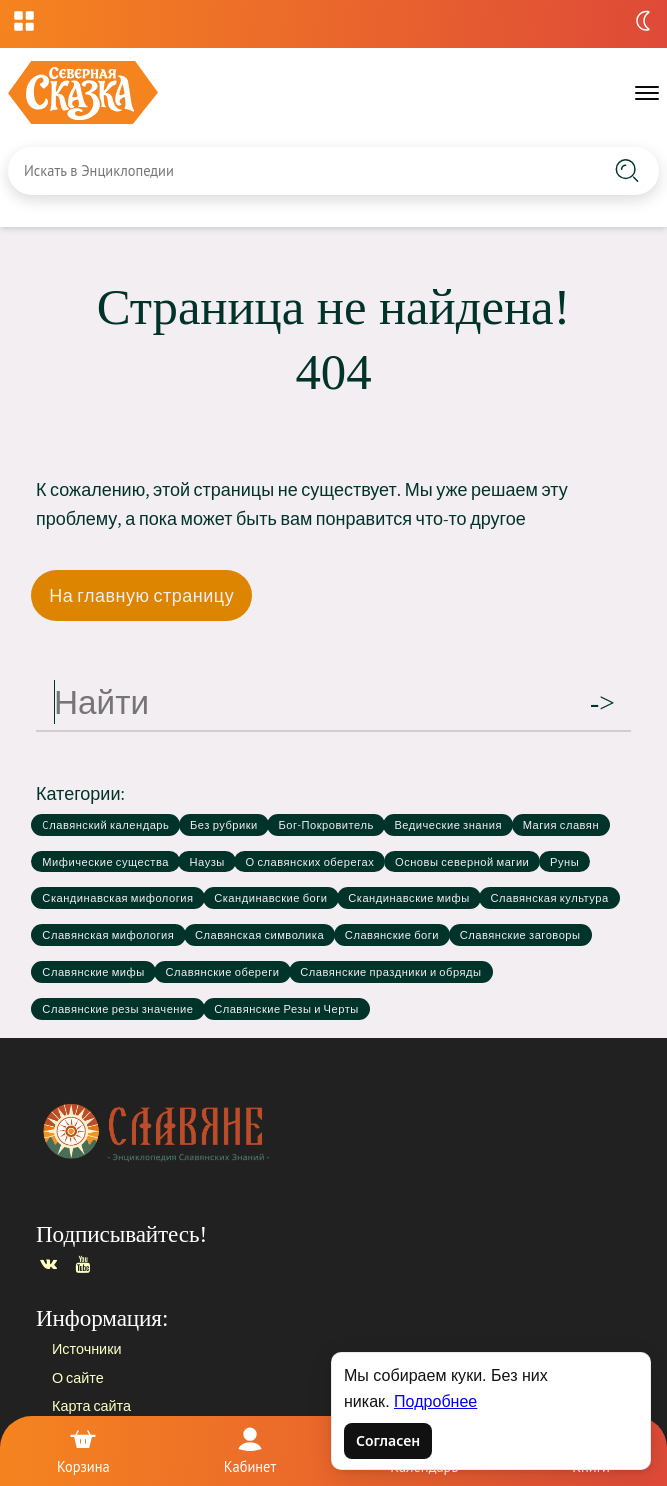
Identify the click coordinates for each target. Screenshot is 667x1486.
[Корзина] (83, 1451)
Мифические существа (105, 862)
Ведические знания (448, 825)
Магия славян (561, 825)
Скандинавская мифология (117, 898)
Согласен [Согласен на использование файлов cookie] (388, 1440)
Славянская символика (259, 935)
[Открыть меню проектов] (24, 21)
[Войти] (250, 1451)
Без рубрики (224, 825)
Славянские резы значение (117, 1009)
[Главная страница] (331, 1132)
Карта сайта (91, 1405)
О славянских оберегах (310, 862)
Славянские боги (392, 935)
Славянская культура (549, 898)
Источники (86, 1348)
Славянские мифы (93, 972)
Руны (564, 862)
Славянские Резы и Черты (286, 1009)
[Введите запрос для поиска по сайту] (287, 171)
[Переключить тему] (643, 21)
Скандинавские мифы (409, 898)
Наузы (207, 862)
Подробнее (435, 1401)
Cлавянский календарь (105, 825)
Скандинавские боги (270, 898)
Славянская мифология (108, 935)
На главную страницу (141, 595)
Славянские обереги (222, 972)
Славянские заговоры (520, 935)
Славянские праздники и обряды (390, 972)
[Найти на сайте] (627, 171)
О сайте (78, 1376)
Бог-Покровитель (325, 825)
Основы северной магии (462, 862)
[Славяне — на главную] (83, 92)
